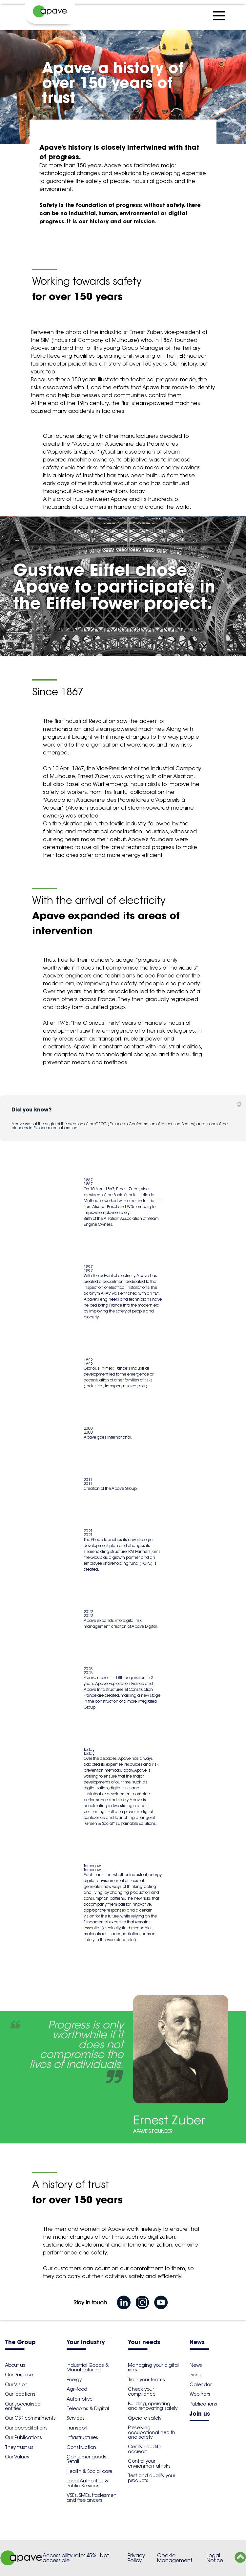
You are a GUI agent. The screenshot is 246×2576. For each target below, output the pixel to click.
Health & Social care (89, 2471)
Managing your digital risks (153, 2367)
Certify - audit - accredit (144, 2449)
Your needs (144, 2343)
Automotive (79, 2399)
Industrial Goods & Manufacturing (88, 2367)
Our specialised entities (23, 2406)
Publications (203, 2404)
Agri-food (77, 2389)
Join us (200, 2414)
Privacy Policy (136, 2558)
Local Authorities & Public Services (87, 2483)
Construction (81, 2447)
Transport (77, 2428)
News (197, 2343)
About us (15, 2365)
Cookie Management (174, 2558)
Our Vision (16, 2384)
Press (195, 2375)
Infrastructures (82, 2437)
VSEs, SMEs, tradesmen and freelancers (91, 2497)
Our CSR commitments (30, 2418)
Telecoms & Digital (88, 2408)
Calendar (201, 2384)
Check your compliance (141, 2391)
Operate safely (144, 2418)
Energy (74, 2380)
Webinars (200, 2394)
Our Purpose (19, 2375)
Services (76, 2418)
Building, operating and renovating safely (152, 2406)
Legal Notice (215, 2558)
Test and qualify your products (151, 2478)
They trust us (19, 2447)
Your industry (86, 2343)
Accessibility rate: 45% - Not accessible (76, 2558)
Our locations (20, 2394)
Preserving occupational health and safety (151, 2432)
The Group (20, 2343)
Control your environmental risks (149, 2463)
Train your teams (146, 2380)
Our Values (17, 2457)
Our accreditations (26, 2428)
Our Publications (23, 2437)
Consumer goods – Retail (88, 2459)
